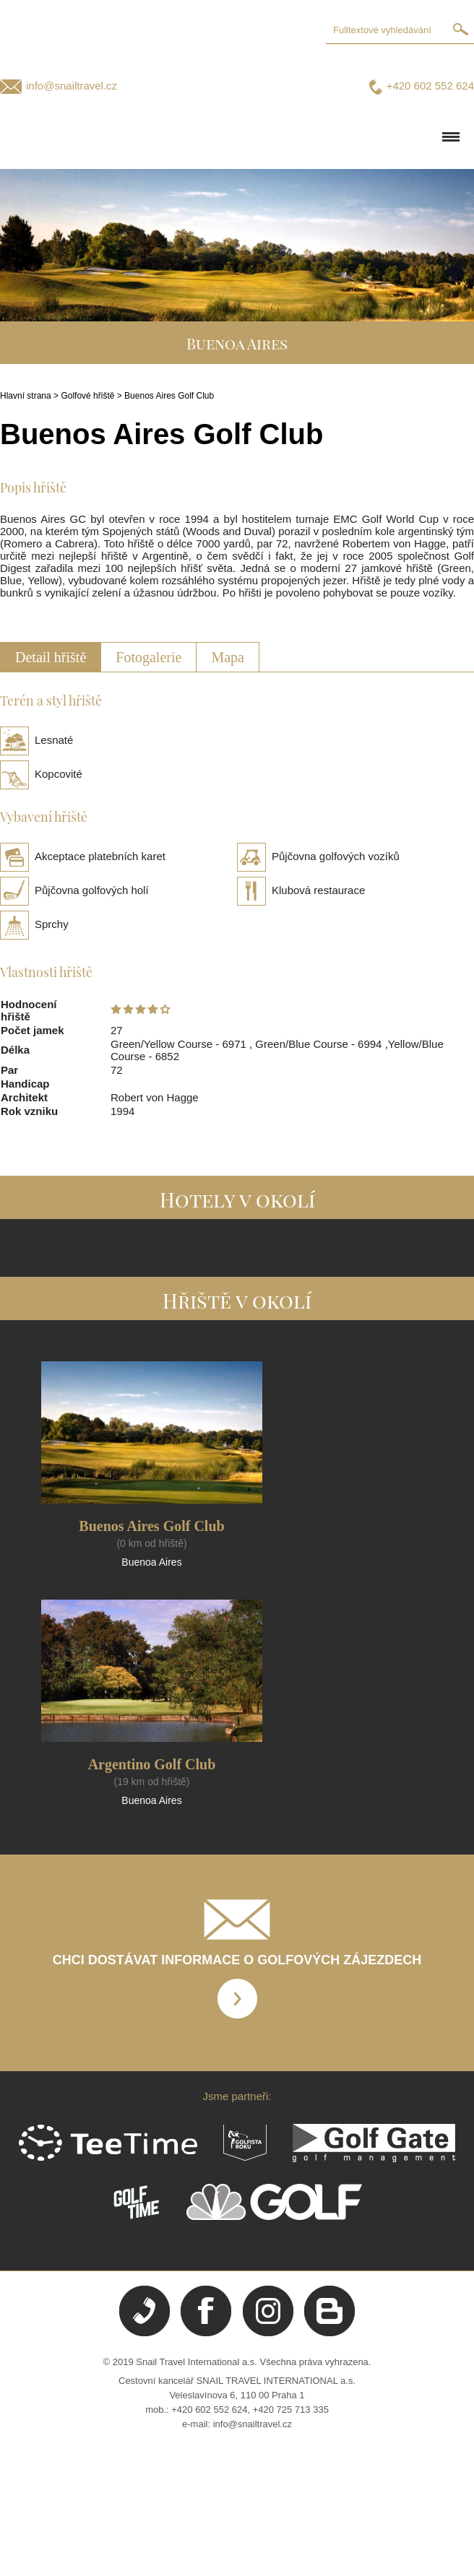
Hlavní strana (25, 396)
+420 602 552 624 (430, 85)
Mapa (227, 657)
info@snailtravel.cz (71, 85)
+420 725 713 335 (291, 2409)
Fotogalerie (148, 657)
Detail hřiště (50, 657)
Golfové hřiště (87, 396)
